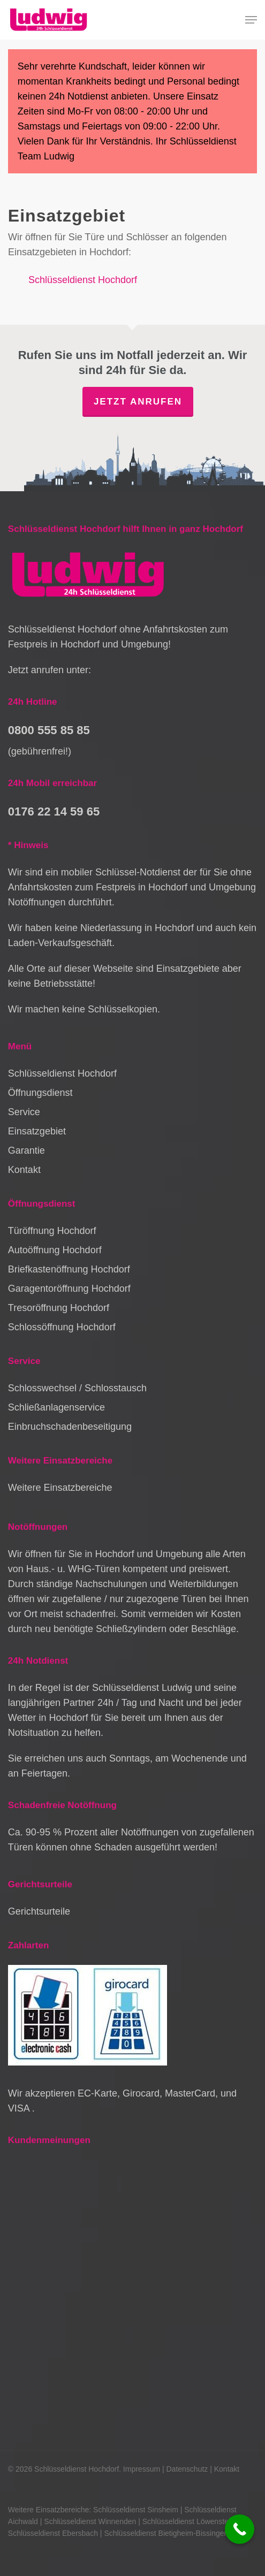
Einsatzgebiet (37, 1131)
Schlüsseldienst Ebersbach (53, 2533)
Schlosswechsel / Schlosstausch (77, 1388)
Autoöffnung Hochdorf (55, 1250)
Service (24, 1112)
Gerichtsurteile (39, 1911)
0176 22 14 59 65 (54, 811)
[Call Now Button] (239, 2529)
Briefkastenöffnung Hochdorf (69, 1269)
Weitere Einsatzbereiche (60, 1487)
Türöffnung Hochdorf (52, 1230)
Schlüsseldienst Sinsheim (135, 2509)
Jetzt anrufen (138, 402)
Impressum (141, 2469)
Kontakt (24, 1169)
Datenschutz (187, 2469)
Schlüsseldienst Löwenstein (188, 2521)
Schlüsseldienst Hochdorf (82, 280)
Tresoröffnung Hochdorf (58, 1307)
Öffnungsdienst (40, 1092)
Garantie (26, 1150)
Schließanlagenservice (56, 1407)
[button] (251, 19)
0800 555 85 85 (49, 730)
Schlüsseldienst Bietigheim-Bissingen (166, 2533)
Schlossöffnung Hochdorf (62, 1327)
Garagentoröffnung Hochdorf (69, 1288)
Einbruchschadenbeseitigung (70, 1426)
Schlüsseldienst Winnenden (90, 2521)
